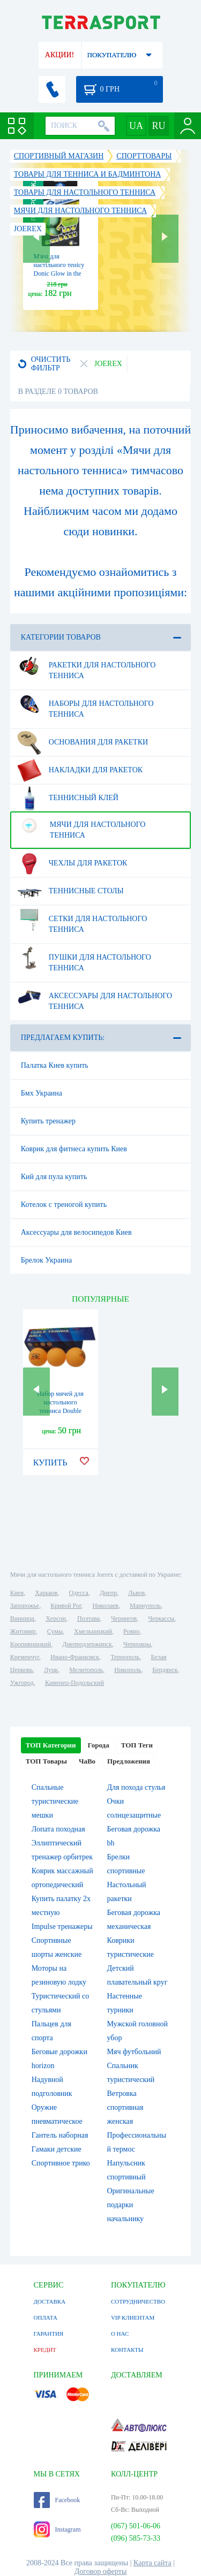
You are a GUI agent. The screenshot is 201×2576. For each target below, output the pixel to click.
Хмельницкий (93, 1631)
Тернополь (124, 1657)
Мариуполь (145, 1605)
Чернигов (124, 1618)
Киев (17, 1593)
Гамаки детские (56, 2149)
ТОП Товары (46, 1761)
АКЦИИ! (59, 55)
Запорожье (24, 1605)
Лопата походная (58, 1829)
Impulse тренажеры (62, 1926)
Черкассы (161, 1618)
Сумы (55, 1631)
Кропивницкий (30, 1644)
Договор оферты (101, 2571)
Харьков (46, 1593)
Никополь (127, 1670)
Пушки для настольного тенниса (84, 958)
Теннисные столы (70, 891)
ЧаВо (87, 1761)
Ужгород (22, 1682)
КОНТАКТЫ (127, 2349)
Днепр (108, 1593)
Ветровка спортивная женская (125, 2107)
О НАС (120, 2333)
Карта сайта (152, 2563)
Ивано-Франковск (74, 1657)
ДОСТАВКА (50, 2301)
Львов (136, 1593)
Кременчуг (24, 1657)
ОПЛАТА (45, 2317)
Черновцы (137, 1644)
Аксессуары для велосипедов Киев (76, 1232)
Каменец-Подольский (74, 1682)
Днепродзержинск (87, 1644)
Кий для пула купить (54, 1177)
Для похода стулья (136, 1787)
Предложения (128, 1761)
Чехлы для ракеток (72, 863)
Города (98, 1745)
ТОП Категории (51, 1745)
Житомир (23, 1631)
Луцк (51, 1670)
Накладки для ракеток (80, 770)
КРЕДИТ (45, 2349)
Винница (22, 1618)
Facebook (57, 2500)
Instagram (57, 2529)
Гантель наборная (60, 2135)
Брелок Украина (46, 1260)
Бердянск (164, 1670)
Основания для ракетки (82, 742)
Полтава (88, 1618)
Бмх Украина (41, 1093)
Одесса (78, 1593)
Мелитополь (86, 1670)
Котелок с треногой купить (64, 1204)
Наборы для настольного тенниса (85, 705)
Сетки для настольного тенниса (82, 920)
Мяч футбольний (134, 2052)
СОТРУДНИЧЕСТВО (138, 2301)
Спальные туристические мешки (55, 1801)
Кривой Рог (65, 1605)
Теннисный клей (67, 798)
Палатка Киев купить (54, 1065)
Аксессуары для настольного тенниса (94, 997)
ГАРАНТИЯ (49, 2333)
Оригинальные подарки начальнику (130, 2205)
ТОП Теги (137, 1745)
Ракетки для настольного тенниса (86, 666)
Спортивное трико (61, 2163)
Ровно (131, 1631)
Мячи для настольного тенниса (81, 825)
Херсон (56, 1618)
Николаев (105, 1605)
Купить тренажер (48, 1121)
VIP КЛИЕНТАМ (132, 2317)
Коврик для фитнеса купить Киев (74, 1149)
